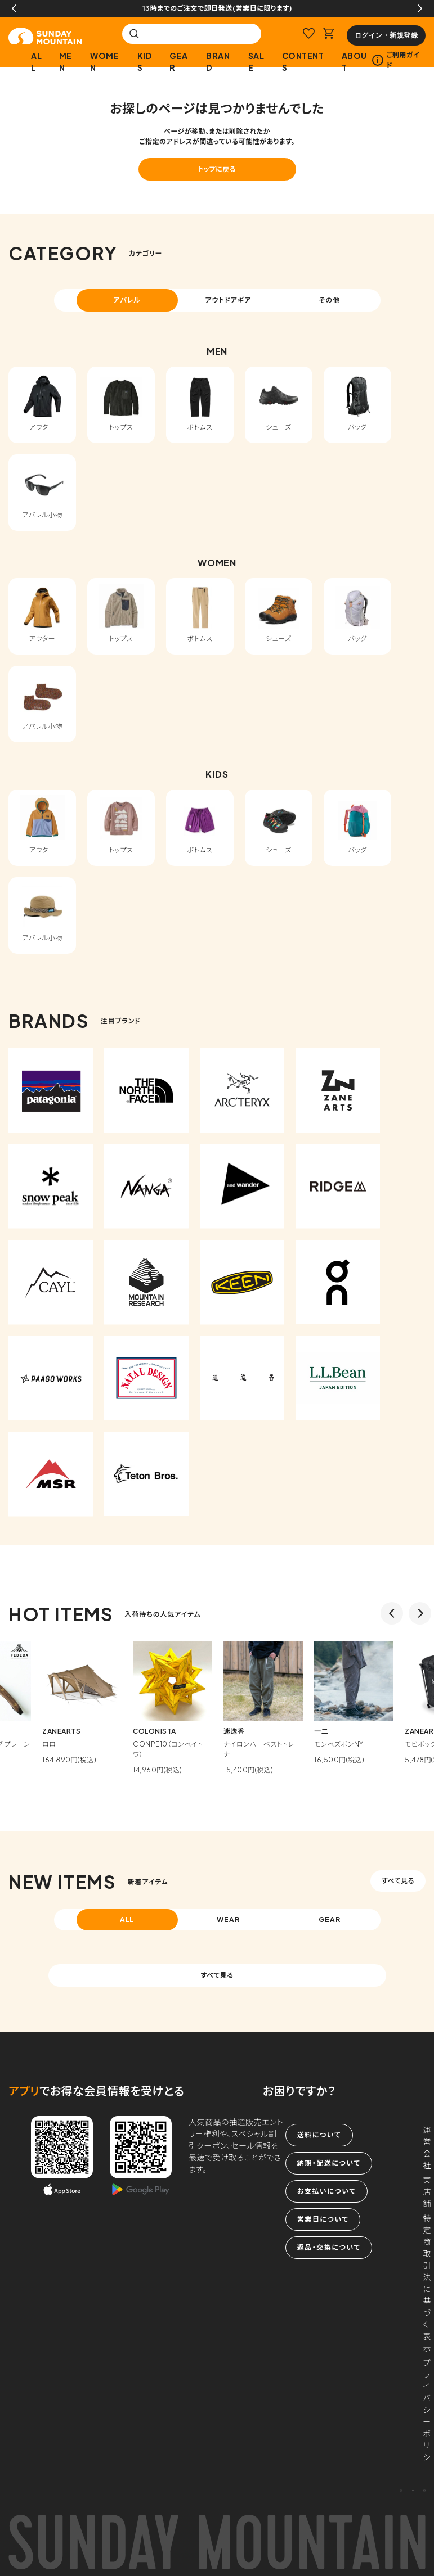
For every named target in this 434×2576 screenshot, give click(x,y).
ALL (36, 62)
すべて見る (398, 1880)
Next (420, 8)
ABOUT (354, 62)
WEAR (228, 1919)
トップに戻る (217, 169)
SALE (256, 62)
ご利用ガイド (395, 60)
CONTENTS (303, 62)
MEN (65, 62)
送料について (319, 2135)
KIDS (144, 62)
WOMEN (104, 62)
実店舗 (427, 2191)
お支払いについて (326, 2191)
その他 (330, 300)
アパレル (127, 300)
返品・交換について (328, 2247)
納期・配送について (328, 2163)
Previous (14, 8)
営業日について (322, 2219)
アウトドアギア (228, 300)
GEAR (178, 62)
